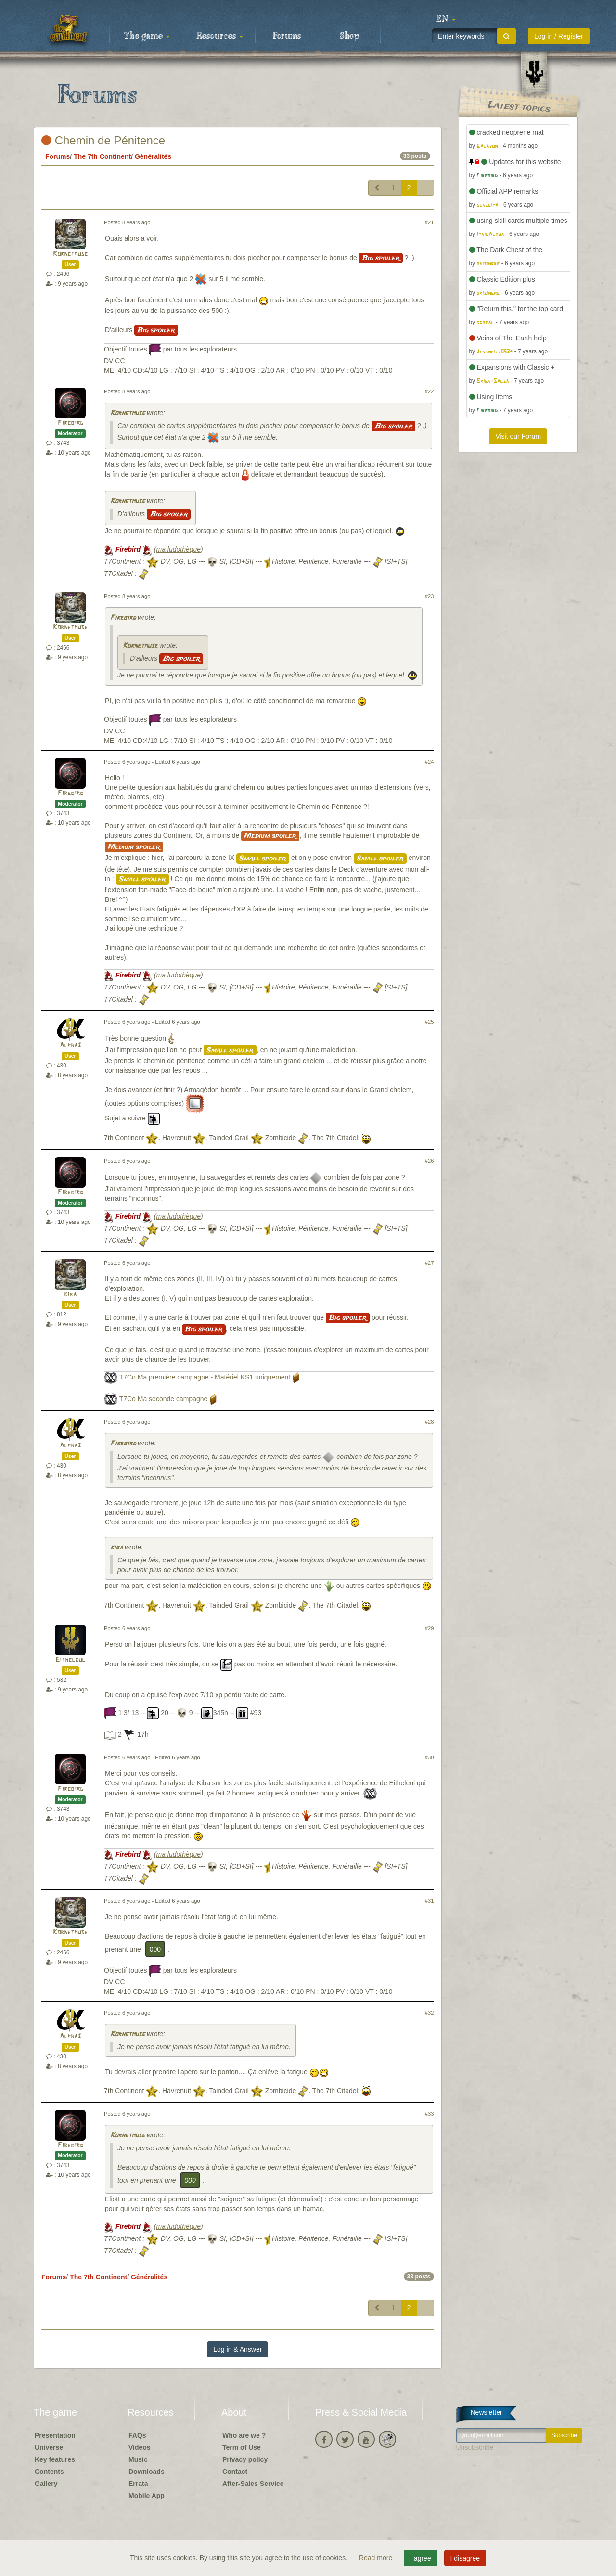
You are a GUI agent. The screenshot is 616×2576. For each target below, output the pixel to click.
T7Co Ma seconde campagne (163, 1399)
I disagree (465, 2558)
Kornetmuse (70, 254)
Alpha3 (70, 1045)
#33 (429, 2114)
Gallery (46, 2483)
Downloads (146, 2471)
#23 (429, 596)
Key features (55, 2459)
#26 (429, 1161)
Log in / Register (558, 36)
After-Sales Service (253, 2483)
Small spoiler (263, 858)
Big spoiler (380, 258)
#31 (429, 1901)
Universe (49, 2447)
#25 (429, 1022)
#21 (429, 222)
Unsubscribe (475, 2447)
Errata (138, 2483)
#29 (429, 1628)
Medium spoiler (270, 836)
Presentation (55, 2435)
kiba (70, 1294)
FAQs (137, 2435)
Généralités (153, 156)
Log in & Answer (237, 2349)
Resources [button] (219, 36)
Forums (287, 36)
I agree (420, 2558)
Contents (49, 2471)
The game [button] (147, 36)
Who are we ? (244, 2435)
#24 (429, 762)
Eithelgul (70, 1660)
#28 (429, 1422)
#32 (429, 2013)
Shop (349, 36)
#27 (429, 1263)
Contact (234, 2471)
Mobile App (146, 2495)
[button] (446, 19)
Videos (139, 2447)
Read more (376, 2558)
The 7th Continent (102, 156)
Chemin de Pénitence (103, 140)
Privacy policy (245, 2459)
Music (138, 2459)
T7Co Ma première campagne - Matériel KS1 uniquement (205, 1377)
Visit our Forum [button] (518, 436)
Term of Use (241, 2447)
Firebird (70, 423)
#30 (429, 1757)
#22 (429, 391)
